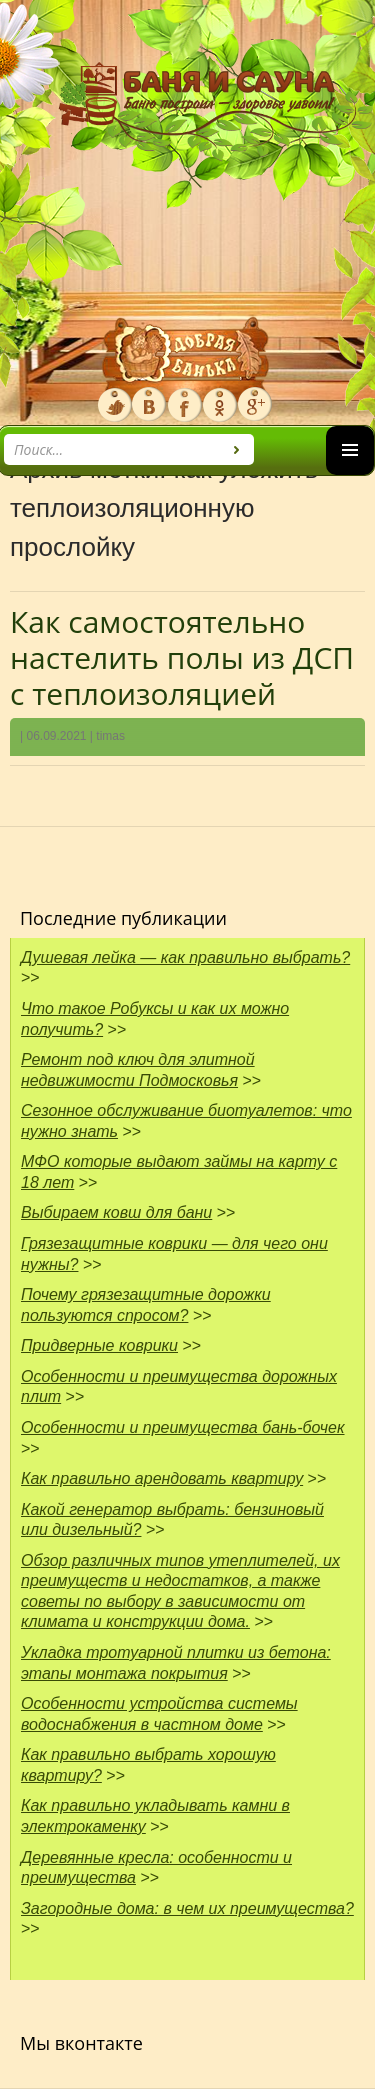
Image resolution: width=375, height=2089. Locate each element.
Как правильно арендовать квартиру (162, 1478)
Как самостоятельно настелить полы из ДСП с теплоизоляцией (182, 657)
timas (110, 736)
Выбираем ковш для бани (116, 1212)
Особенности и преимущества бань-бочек (183, 1427)
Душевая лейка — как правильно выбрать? (185, 957)
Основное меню (350, 474)
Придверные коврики (99, 1345)
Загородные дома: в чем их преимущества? (187, 1908)
